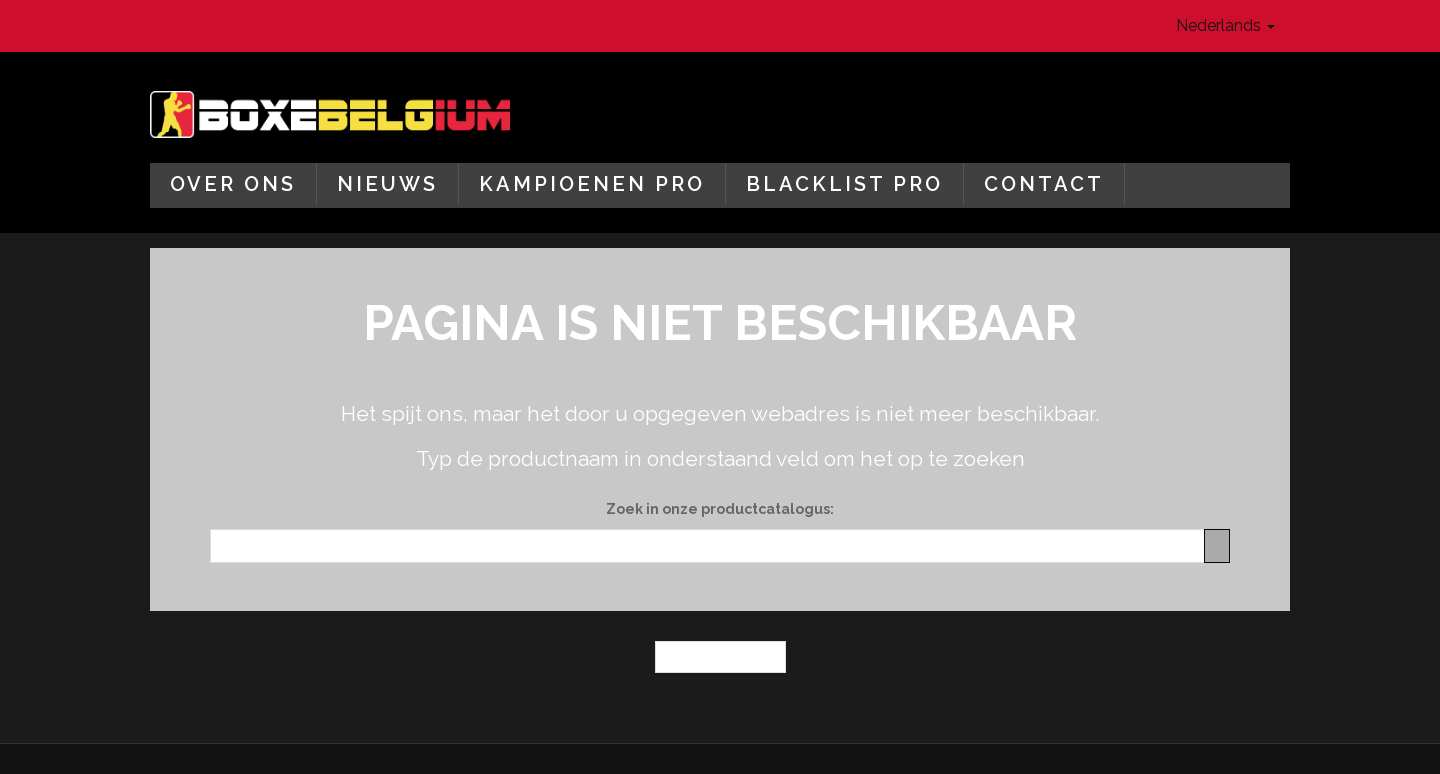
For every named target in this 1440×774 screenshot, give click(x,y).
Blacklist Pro (844, 184)
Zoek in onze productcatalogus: (720, 509)
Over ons (233, 184)
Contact (1044, 184)
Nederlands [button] (1225, 25)
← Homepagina (720, 657)
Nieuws (387, 184)
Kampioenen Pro (592, 184)
